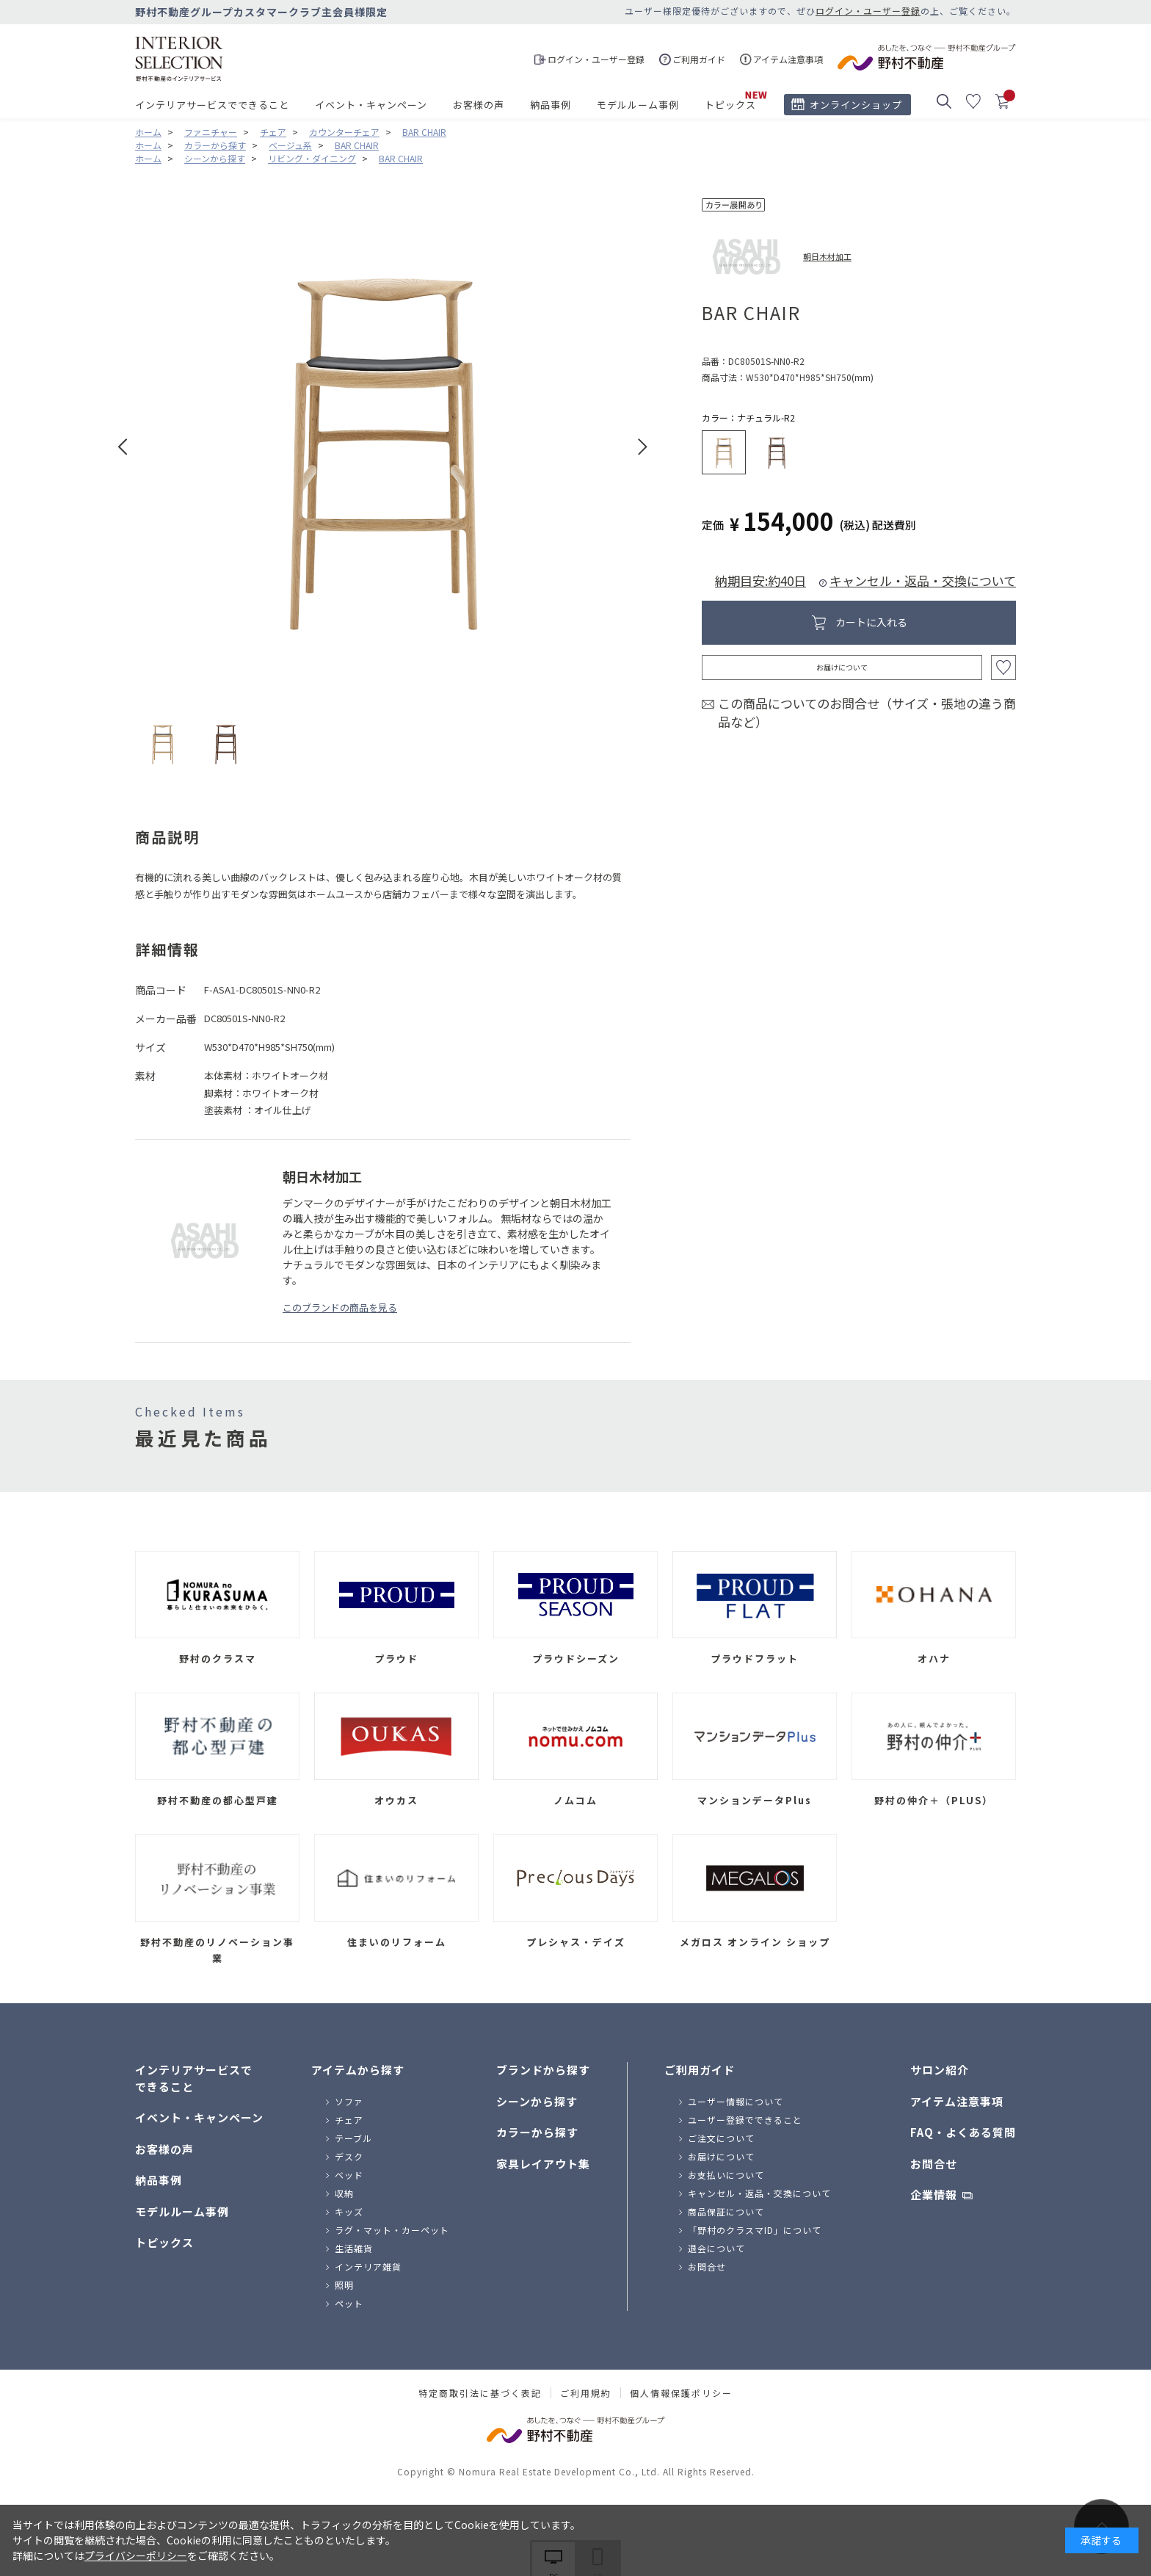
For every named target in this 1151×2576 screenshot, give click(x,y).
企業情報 (933, 2194)
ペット (349, 2303)
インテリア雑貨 (368, 2266)
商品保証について (726, 2211)
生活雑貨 (354, 2248)
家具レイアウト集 (543, 2163)
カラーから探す (537, 2132)
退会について (716, 2248)
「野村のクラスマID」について (754, 2230)
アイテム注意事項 (956, 2101)
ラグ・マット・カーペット (392, 2230)
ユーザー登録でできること (745, 2119)
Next (642, 446)
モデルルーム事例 (638, 105)
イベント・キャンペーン (371, 105)
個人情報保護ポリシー (681, 2393)
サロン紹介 (939, 2069)
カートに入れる (871, 622)
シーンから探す (537, 2101)
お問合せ (707, 2266)
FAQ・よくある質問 (963, 2132)
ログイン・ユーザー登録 (868, 10)
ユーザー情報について (735, 2101)
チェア (349, 2119)
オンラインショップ (856, 105)
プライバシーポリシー (135, 2555)
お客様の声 (478, 105)
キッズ (349, 2211)
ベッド (349, 2174)
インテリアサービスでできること (212, 105)
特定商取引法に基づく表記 (480, 2393)
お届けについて (842, 667)
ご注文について (721, 2138)
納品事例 (550, 105)
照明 (344, 2285)
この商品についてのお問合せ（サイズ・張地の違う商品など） (867, 712)
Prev (123, 446)
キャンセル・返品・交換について (922, 580)
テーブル (353, 2138)
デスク (349, 2156)
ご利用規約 (585, 2393)
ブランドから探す (543, 2069)
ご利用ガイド (699, 2069)
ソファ (349, 2101)
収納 (344, 2193)
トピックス (730, 105)
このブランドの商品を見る (340, 1307)
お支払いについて (726, 2174)
